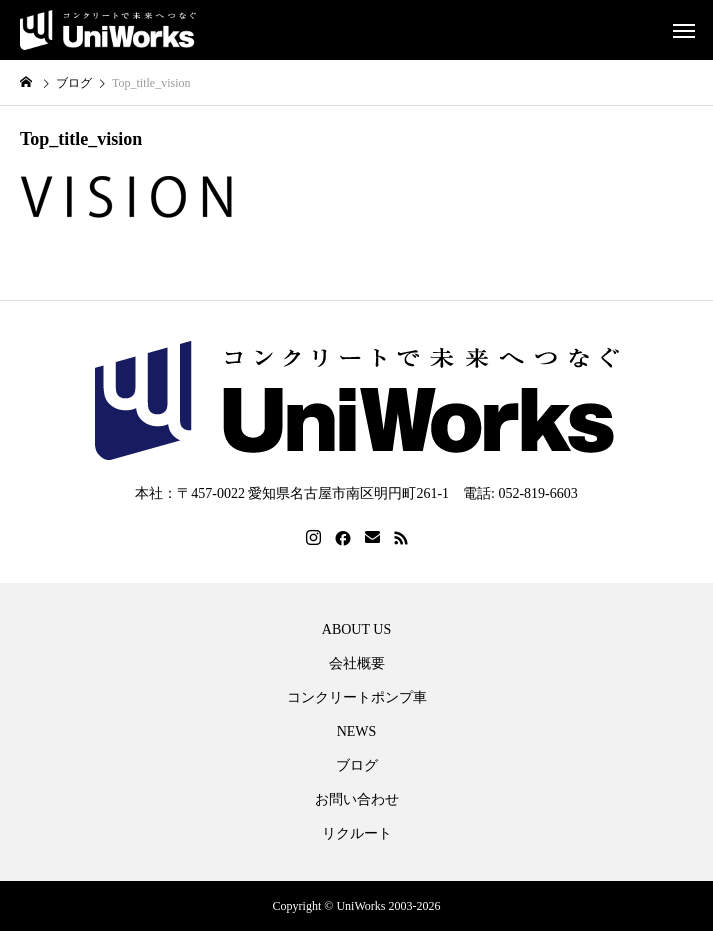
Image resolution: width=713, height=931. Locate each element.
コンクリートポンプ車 (357, 698)
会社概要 (357, 664)
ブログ (357, 766)
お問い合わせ (357, 800)
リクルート (357, 834)
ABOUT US (356, 630)
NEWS (357, 732)
